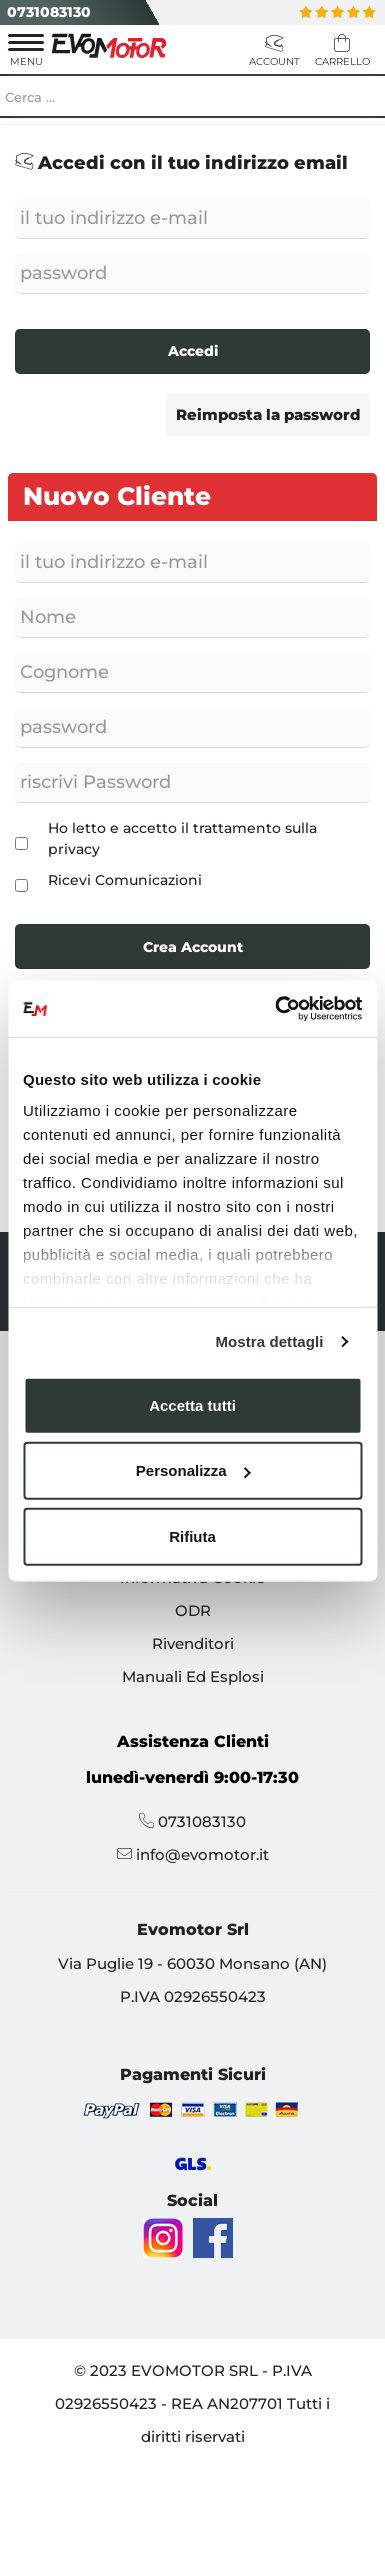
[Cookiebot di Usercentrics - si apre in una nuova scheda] (276, 1009)
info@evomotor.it (202, 1854)
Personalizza (193, 1470)
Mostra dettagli (269, 1341)
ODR (193, 1610)
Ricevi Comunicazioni (125, 880)
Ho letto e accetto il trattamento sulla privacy (182, 838)
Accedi (193, 351)
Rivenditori (193, 1643)
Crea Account (193, 947)
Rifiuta (192, 1535)
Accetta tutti (192, 1404)
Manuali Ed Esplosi (193, 1676)
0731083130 (49, 12)
